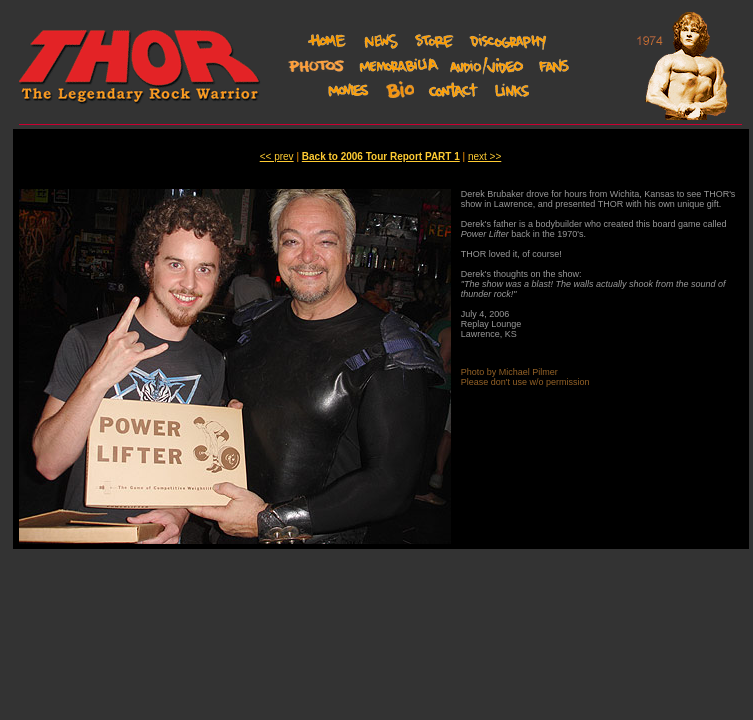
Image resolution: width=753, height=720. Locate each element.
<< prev (277, 156)
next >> (484, 156)
